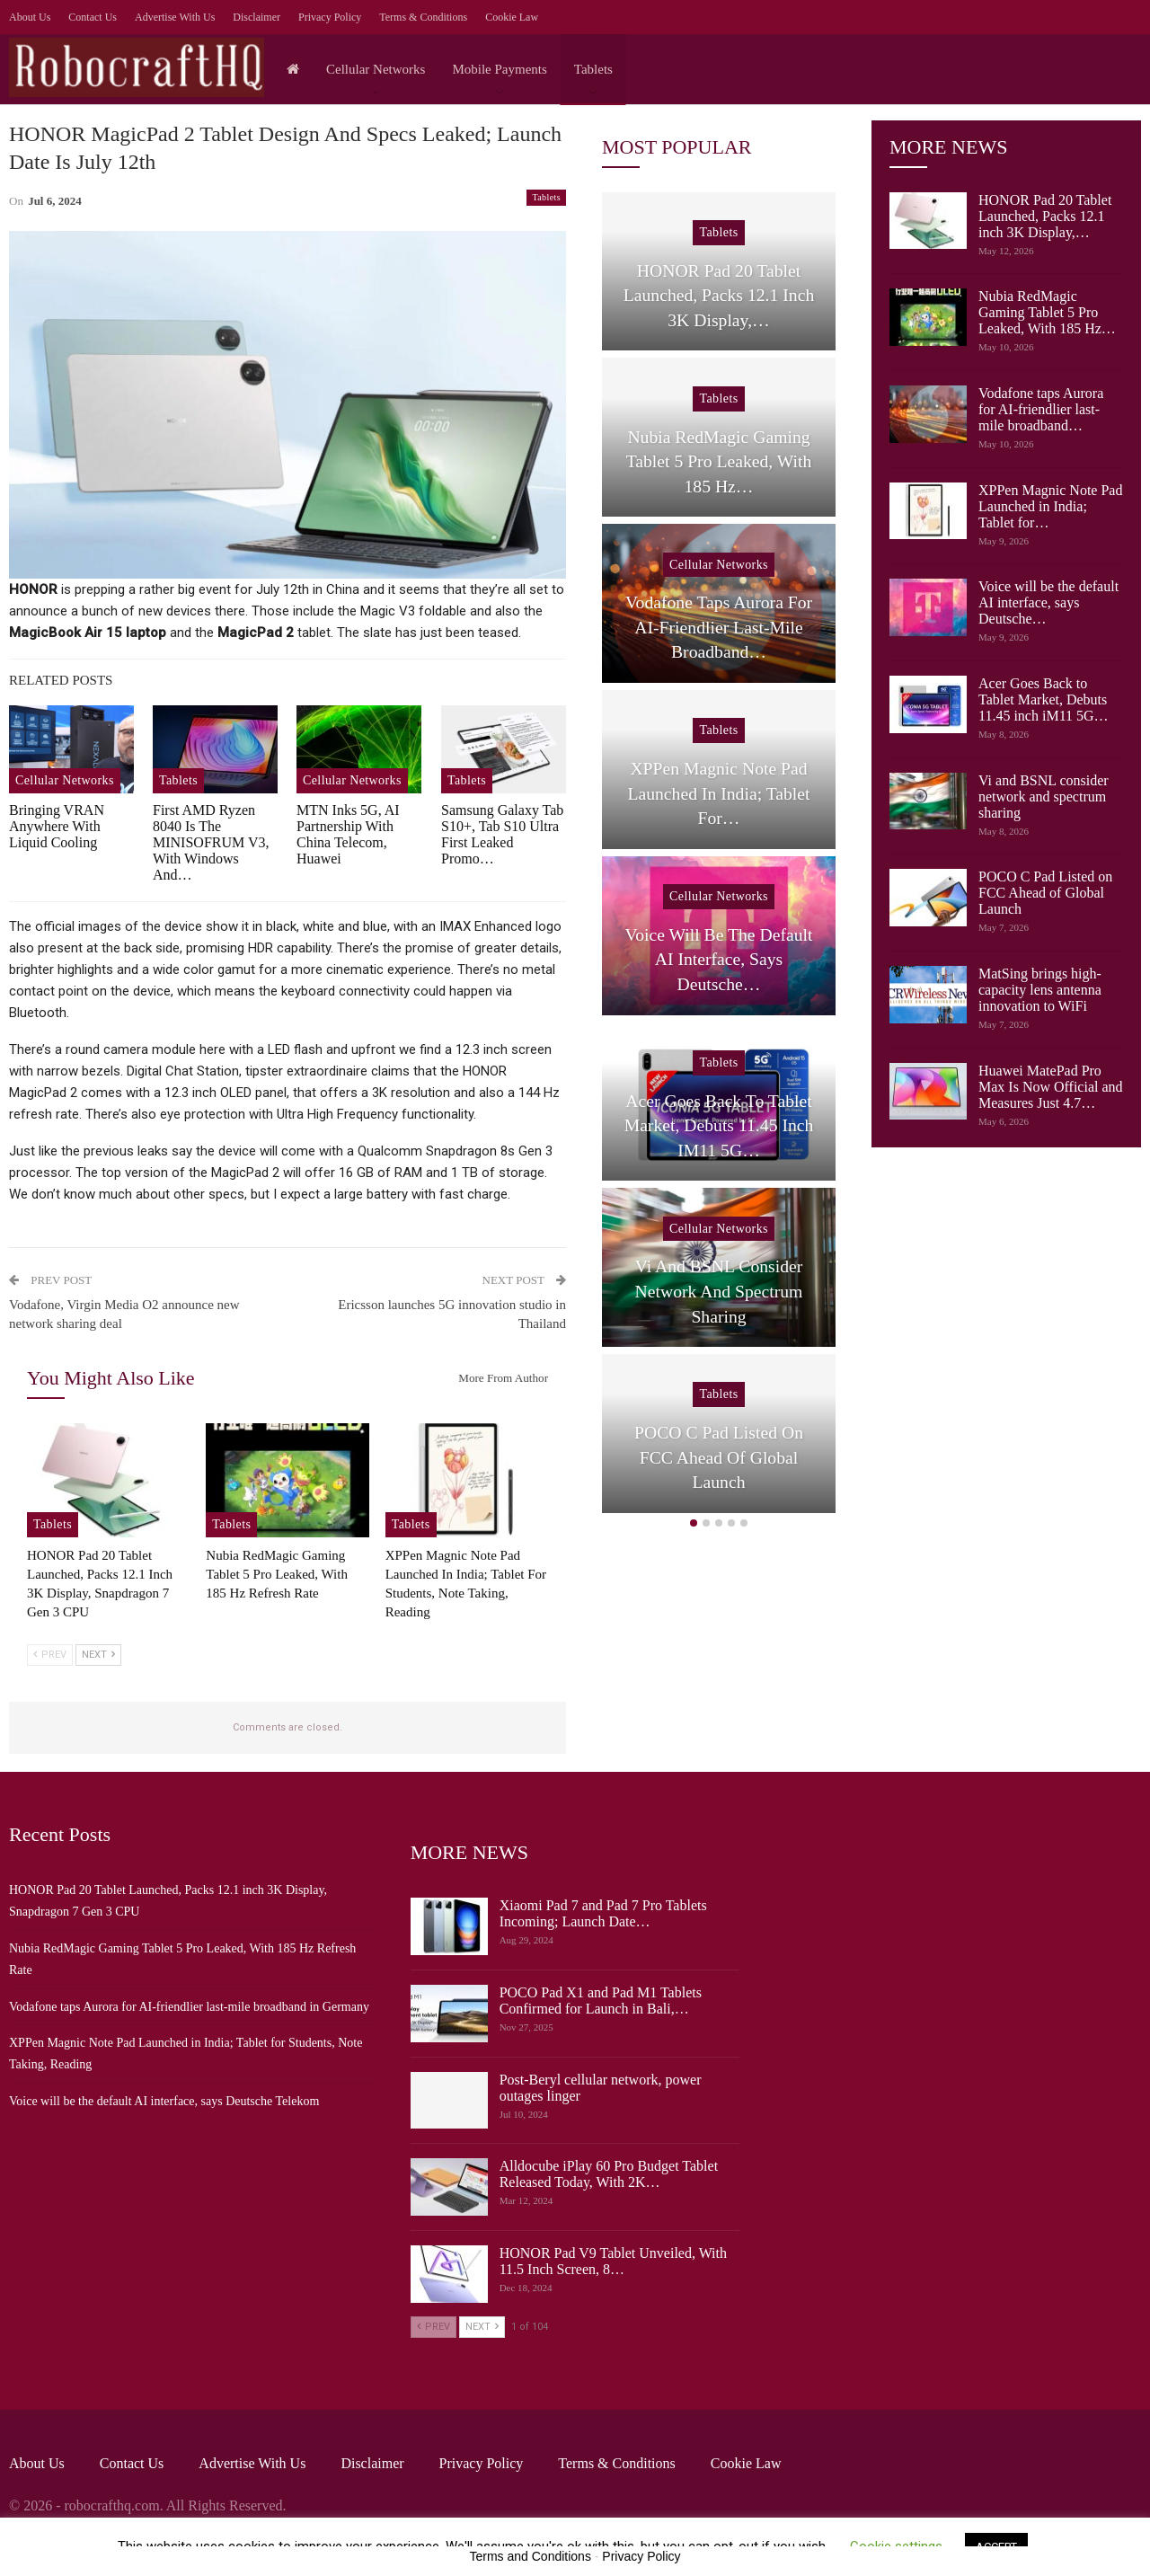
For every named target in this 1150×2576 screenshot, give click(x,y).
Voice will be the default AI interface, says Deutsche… (1048, 602)
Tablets (593, 69)
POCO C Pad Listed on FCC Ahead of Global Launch (1045, 892)
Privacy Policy (329, 17)
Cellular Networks (375, 69)
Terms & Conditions (423, 17)
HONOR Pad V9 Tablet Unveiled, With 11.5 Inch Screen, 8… (613, 2261)
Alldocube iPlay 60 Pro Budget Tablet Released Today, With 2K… (609, 2174)
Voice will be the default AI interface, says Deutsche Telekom (164, 2101)
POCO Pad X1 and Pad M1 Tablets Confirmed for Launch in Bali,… (601, 2000)
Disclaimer (256, 17)
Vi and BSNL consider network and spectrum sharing (1043, 796)
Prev (49, 1654)
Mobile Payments (499, 69)
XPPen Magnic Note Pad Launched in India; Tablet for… (1050, 506)
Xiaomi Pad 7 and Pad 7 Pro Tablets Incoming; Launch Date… (603, 1913)
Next (98, 1654)
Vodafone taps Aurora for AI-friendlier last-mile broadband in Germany (189, 2007)
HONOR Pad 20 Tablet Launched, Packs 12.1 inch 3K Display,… (1044, 216)
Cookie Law (511, 17)
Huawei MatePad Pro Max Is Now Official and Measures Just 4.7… (1050, 1087)
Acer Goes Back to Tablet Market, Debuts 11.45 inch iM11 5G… (1043, 699)
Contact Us (92, 17)
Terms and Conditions (530, 2556)
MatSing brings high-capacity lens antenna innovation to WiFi (1039, 990)
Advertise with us (175, 17)
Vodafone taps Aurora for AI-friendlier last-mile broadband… (1040, 409)
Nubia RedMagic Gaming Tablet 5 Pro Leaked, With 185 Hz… (1047, 312)
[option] (719, 856)
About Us (29, 17)
